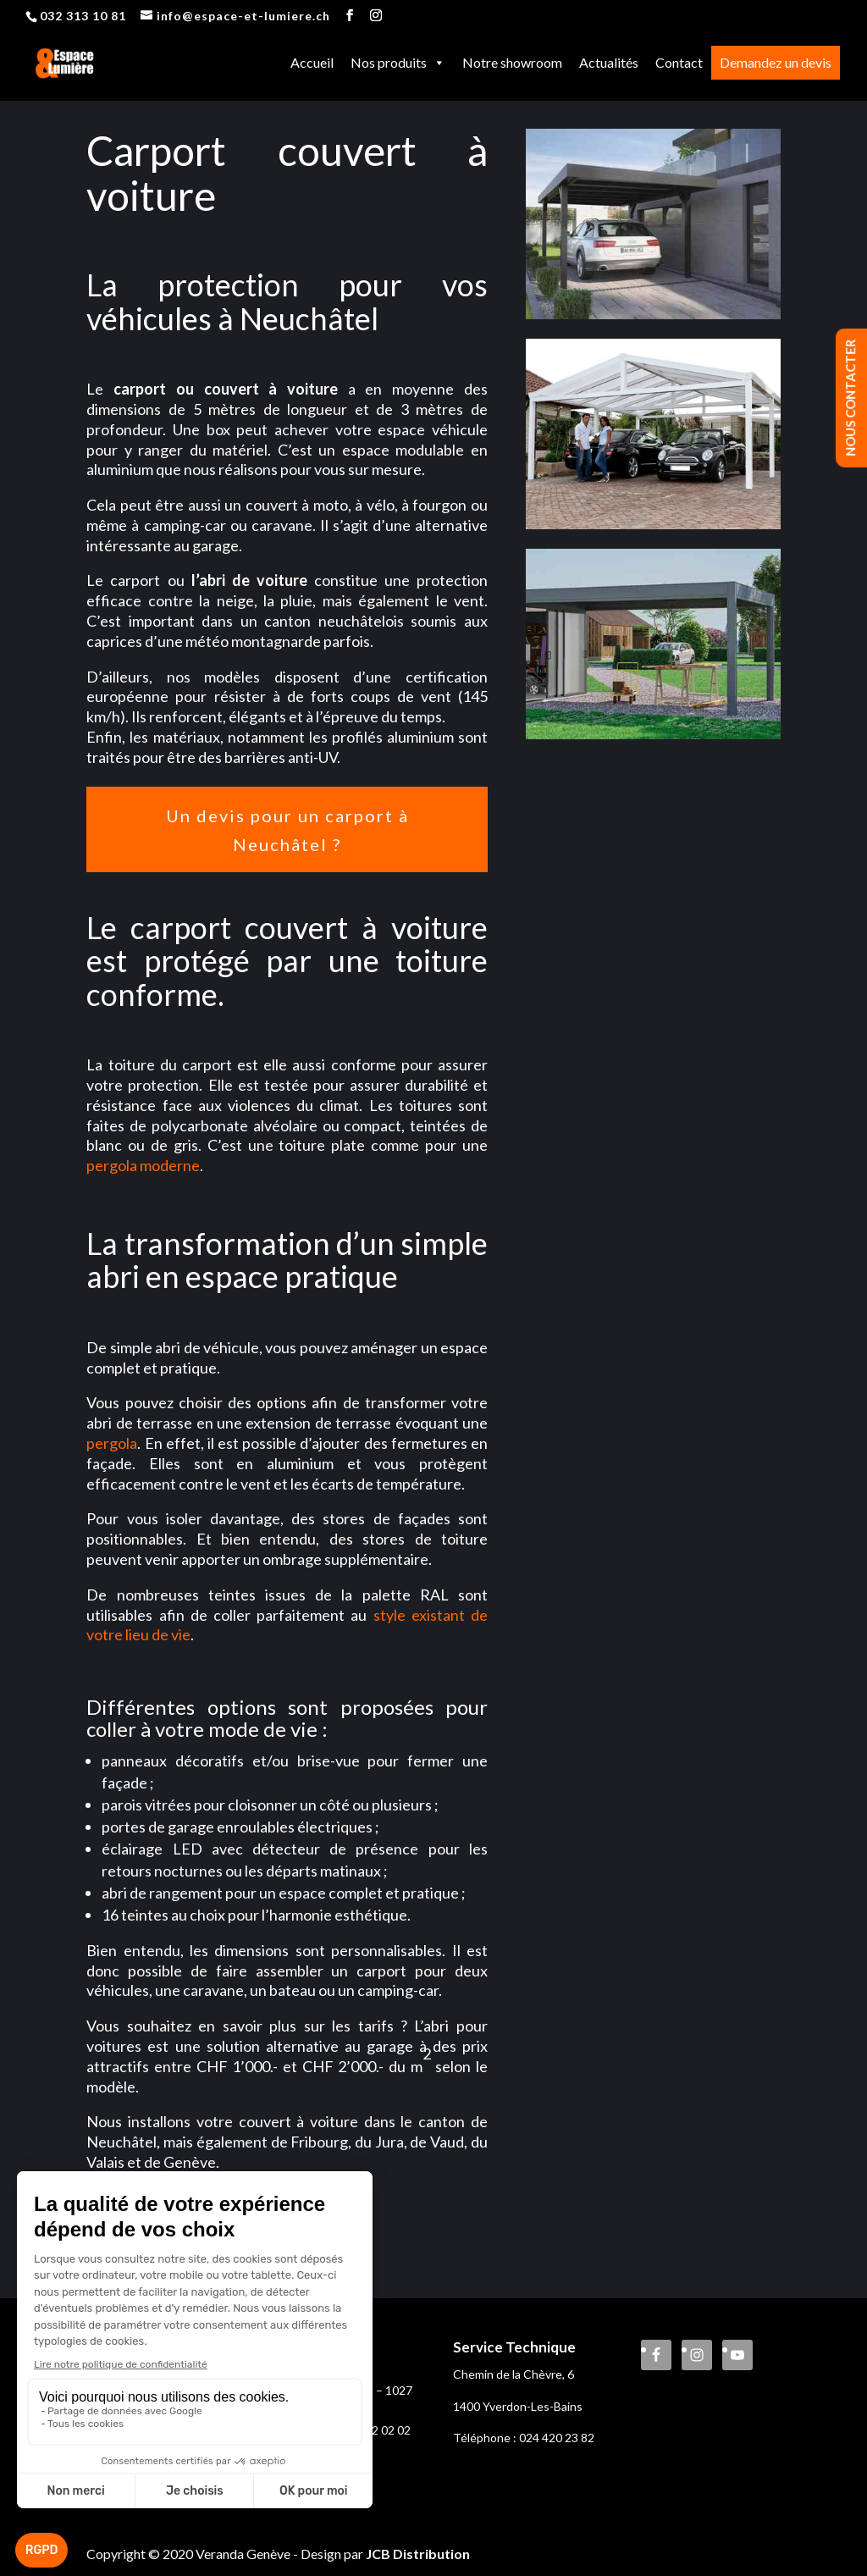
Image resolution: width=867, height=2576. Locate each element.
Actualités (608, 64)
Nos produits (398, 64)
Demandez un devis (775, 64)
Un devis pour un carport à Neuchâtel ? (287, 829)
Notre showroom (512, 64)
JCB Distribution (418, 2554)
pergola (111, 1443)
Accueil (312, 64)
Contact (679, 64)
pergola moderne (143, 1165)
